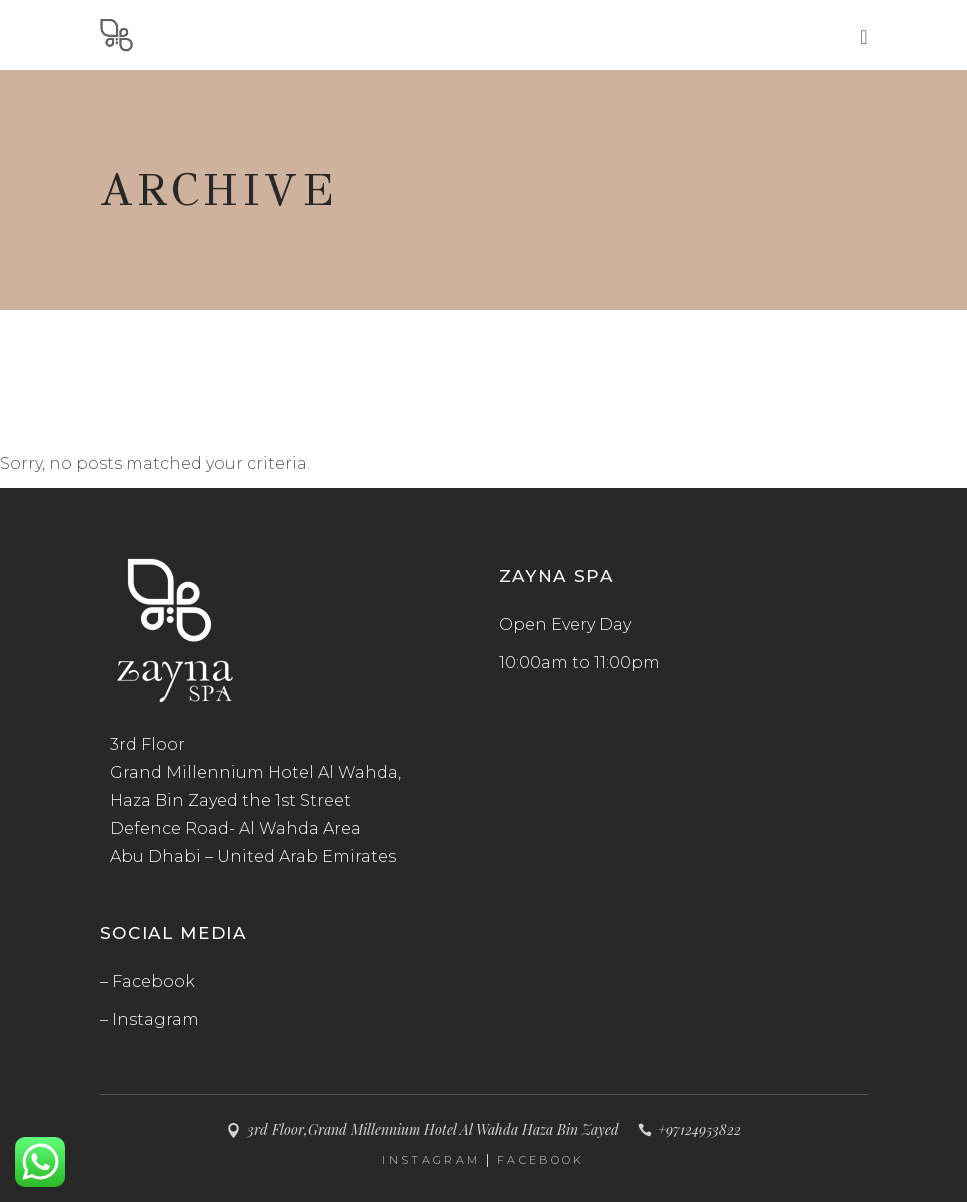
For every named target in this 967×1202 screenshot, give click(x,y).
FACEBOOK (540, 1160)
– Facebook (147, 981)
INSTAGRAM (431, 1160)
